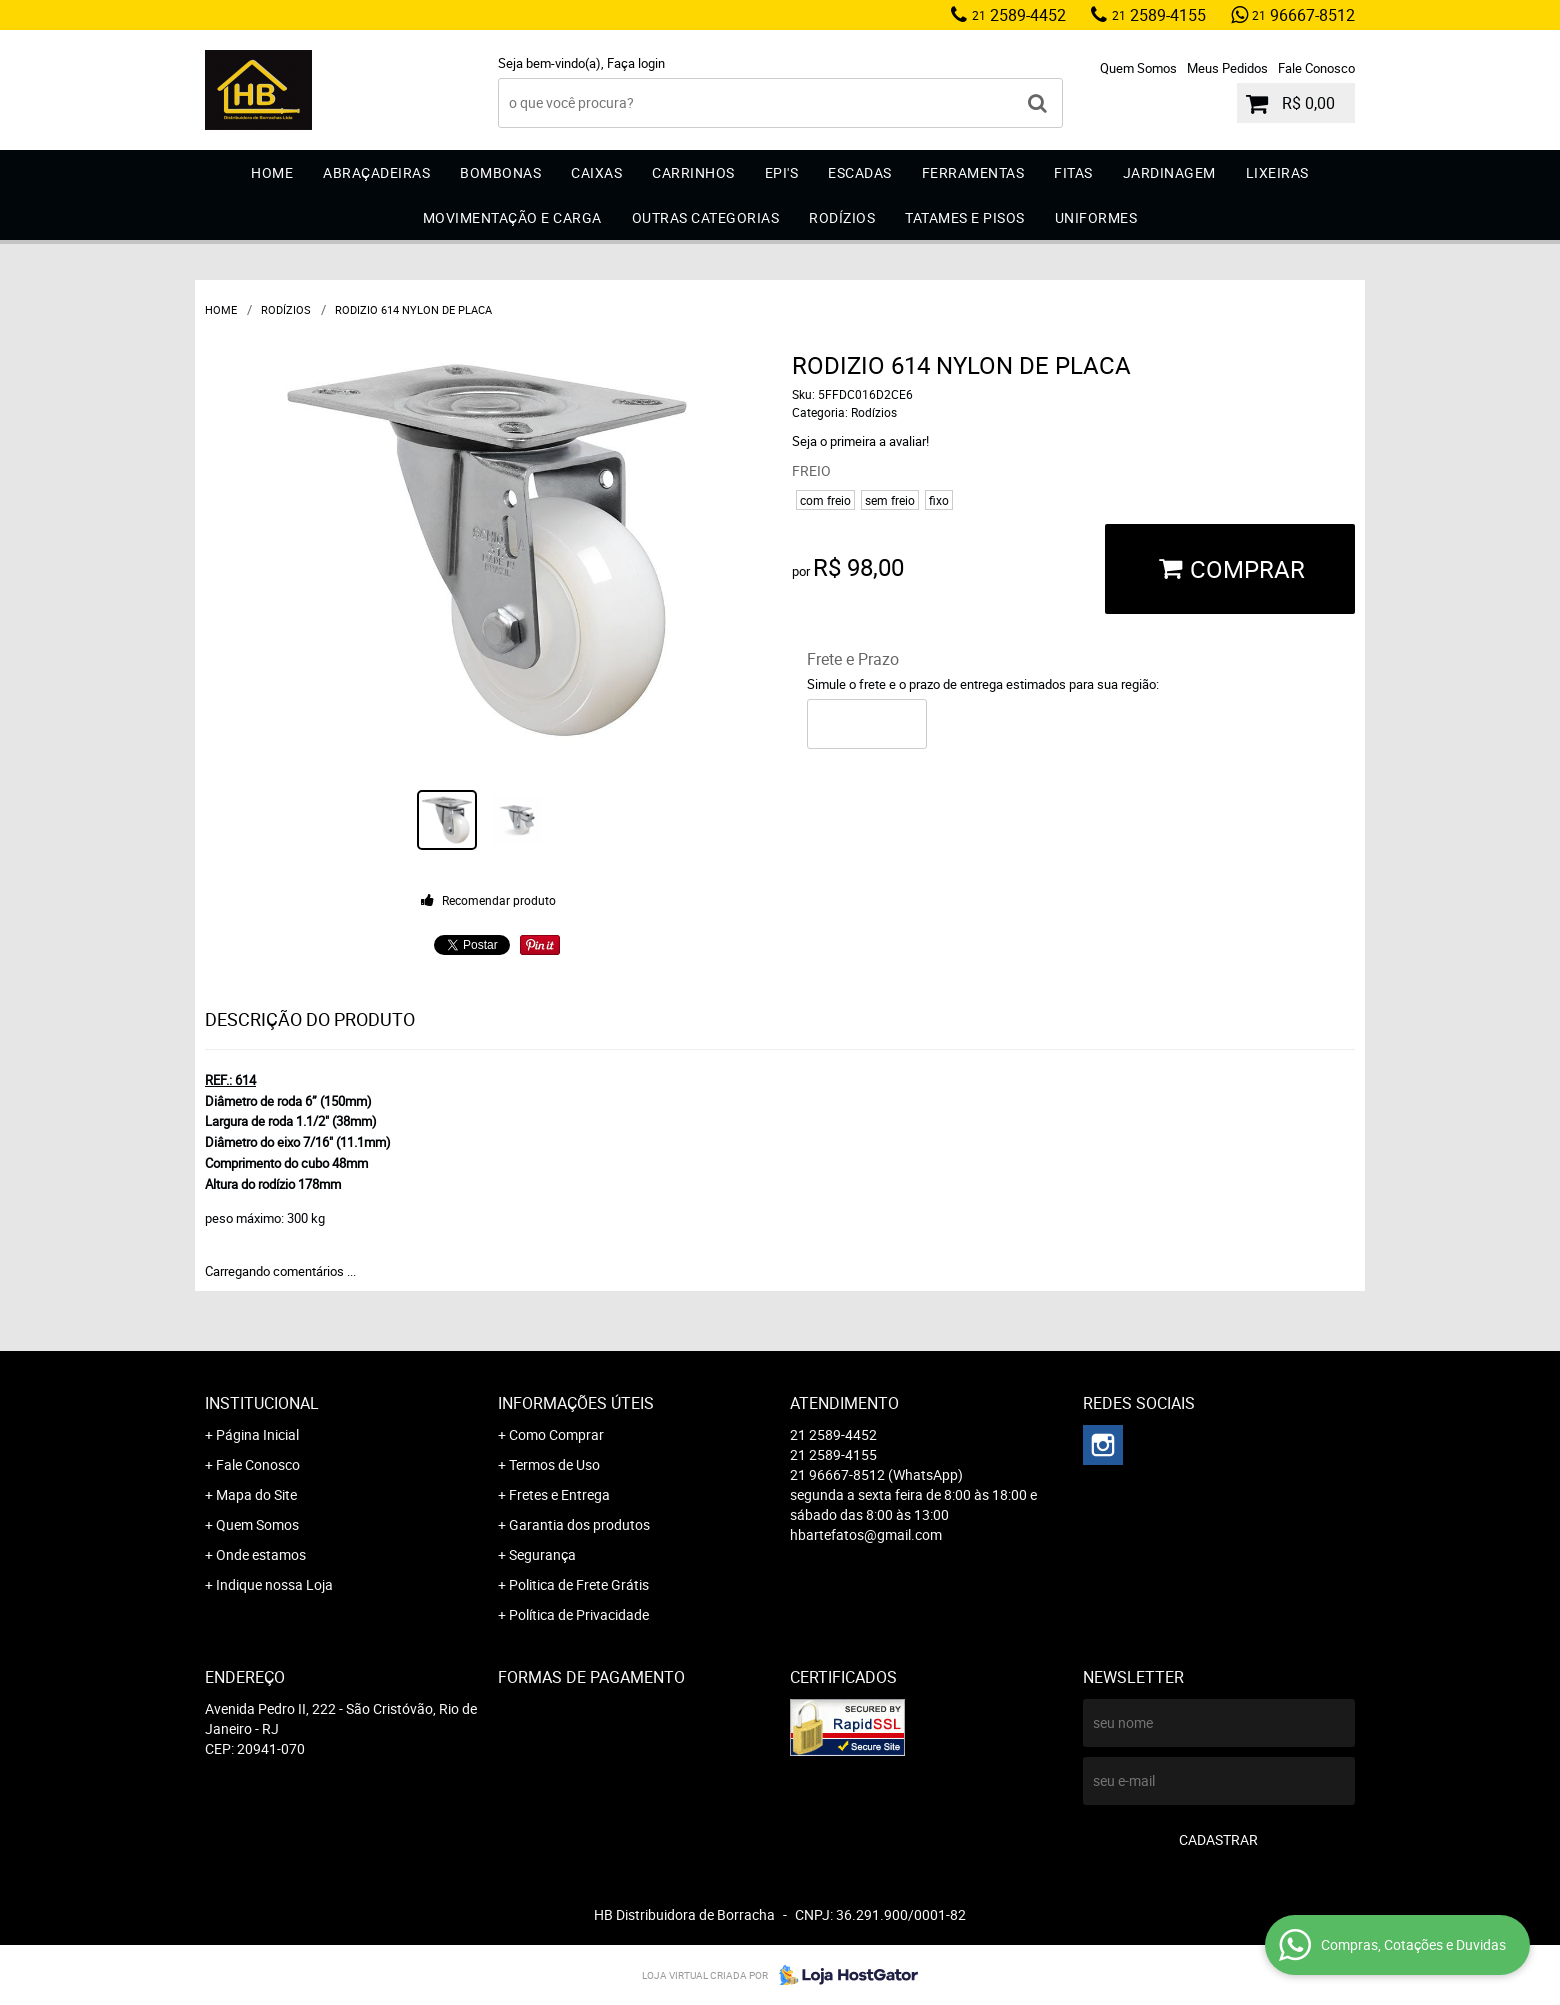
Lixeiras (1277, 172)
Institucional (262, 1403)
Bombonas (500, 172)
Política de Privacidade (579, 1614)
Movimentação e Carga (512, 217)
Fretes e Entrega (559, 1494)
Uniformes (1096, 217)
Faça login (636, 63)
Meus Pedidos (1227, 68)
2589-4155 (1159, 15)
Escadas (860, 172)
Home (272, 172)
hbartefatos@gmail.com (866, 1534)
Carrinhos (693, 172)
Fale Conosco (1316, 68)
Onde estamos (261, 1554)
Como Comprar (556, 1434)
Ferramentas (973, 172)
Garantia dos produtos (579, 1524)
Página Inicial (257, 1434)
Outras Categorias (706, 217)
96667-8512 (1303, 15)
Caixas (596, 172)
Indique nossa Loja (274, 1584)
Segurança (542, 1554)
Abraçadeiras (376, 172)
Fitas (1073, 172)
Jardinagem (1169, 172)
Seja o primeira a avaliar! (860, 441)
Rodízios (842, 217)
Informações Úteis (576, 1403)
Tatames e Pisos (965, 217)
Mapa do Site (256, 1494)
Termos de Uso (554, 1464)
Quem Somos (1138, 68)
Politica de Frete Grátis (579, 1584)
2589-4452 (1019, 15)
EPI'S (782, 172)
